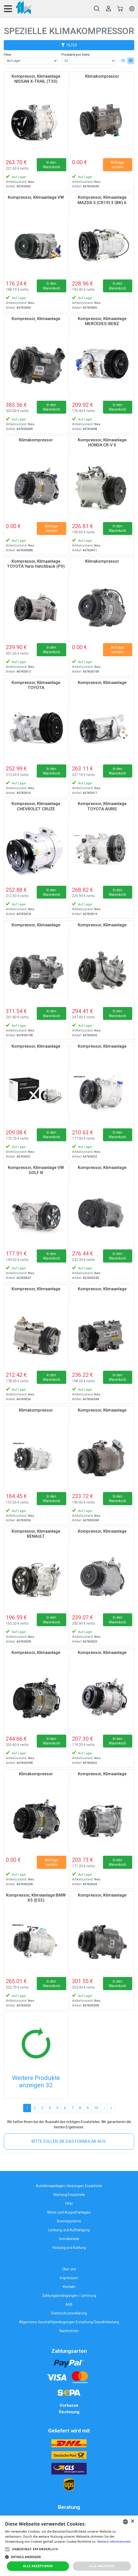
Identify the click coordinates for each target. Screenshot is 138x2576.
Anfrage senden (117, 164)
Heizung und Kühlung (69, 2248)
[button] (7, 2549)
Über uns (69, 2269)
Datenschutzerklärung (69, 2313)
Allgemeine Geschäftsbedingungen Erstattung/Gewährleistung (69, 2322)
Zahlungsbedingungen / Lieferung (69, 2296)
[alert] (69, 2545)
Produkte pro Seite (75, 54)
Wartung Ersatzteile (69, 2195)
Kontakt (69, 2287)
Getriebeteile (69, 2239)
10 (96, 2108)
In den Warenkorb (51, 164)
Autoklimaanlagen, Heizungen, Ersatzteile (69, 2186)
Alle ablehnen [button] (102, 2566)
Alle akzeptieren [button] (38, 2566)
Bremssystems (69, 2221)
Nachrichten (69, 2331)
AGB (69, 2304)
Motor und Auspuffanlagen (69, 2212)
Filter (7, 54)
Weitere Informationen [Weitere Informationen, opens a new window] (114, 2541)
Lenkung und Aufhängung (69, 2230)
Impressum (69, 2278)
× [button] (132, 2521)
